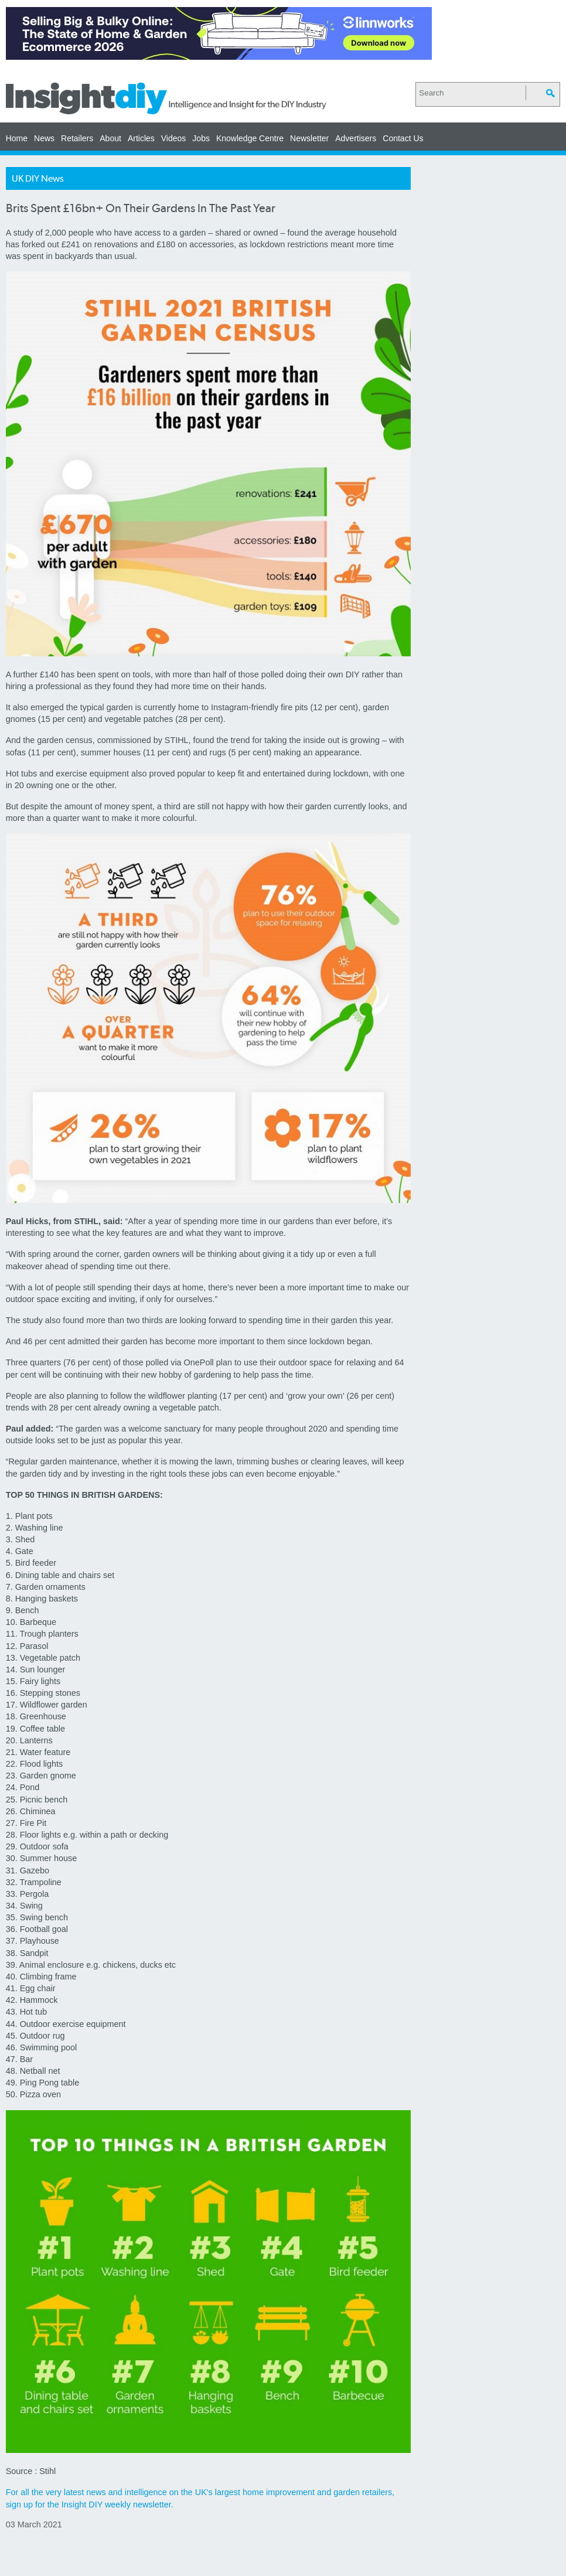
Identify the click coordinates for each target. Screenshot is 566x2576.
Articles (141, 138)
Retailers (77, 138)
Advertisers (355, 138)
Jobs (201, 138)
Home (17, 138)
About (110, 138)
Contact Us (403, 138)
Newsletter (309, 138)
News (44, 138)
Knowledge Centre (250, 138)
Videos (173, 138)
